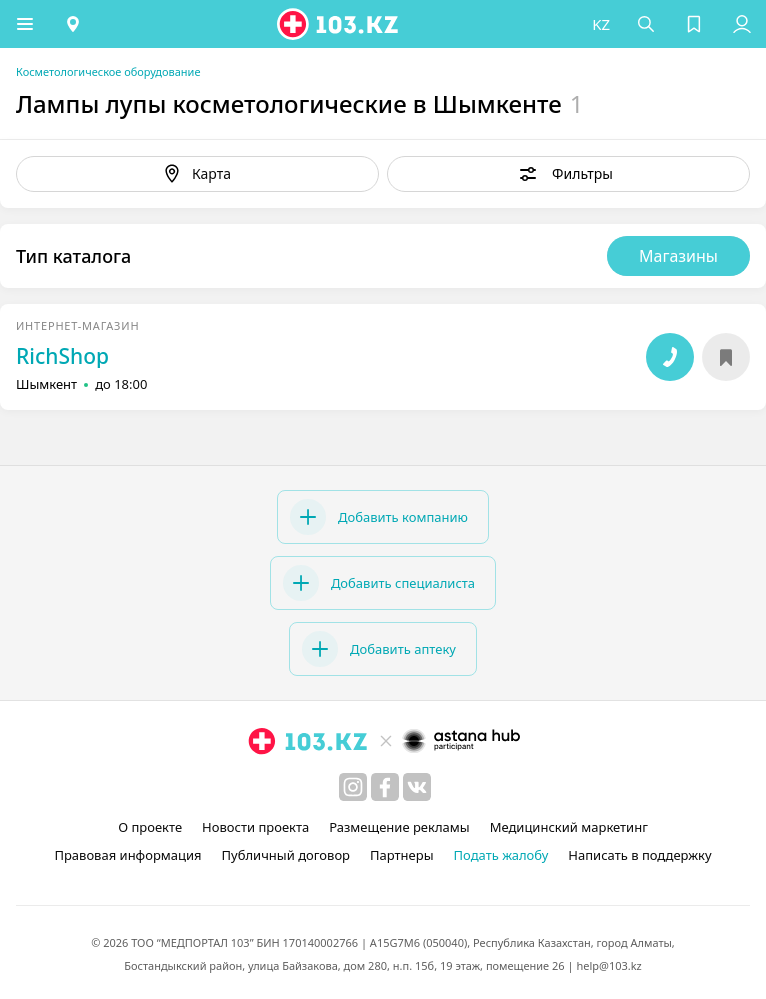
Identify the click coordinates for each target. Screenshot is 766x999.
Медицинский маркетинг (569, 827)
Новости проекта (255, 827)
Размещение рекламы (399, 827)
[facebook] (385, 787)
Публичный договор (286, 855)
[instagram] (353, 787)
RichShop (62, 356)
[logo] (339, 24)
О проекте (150, 827)
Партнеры (402, 855)
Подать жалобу (501, 855)
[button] (25, 24)
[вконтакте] (417, 787)
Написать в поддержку (639, 855)
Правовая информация (127, 855)
